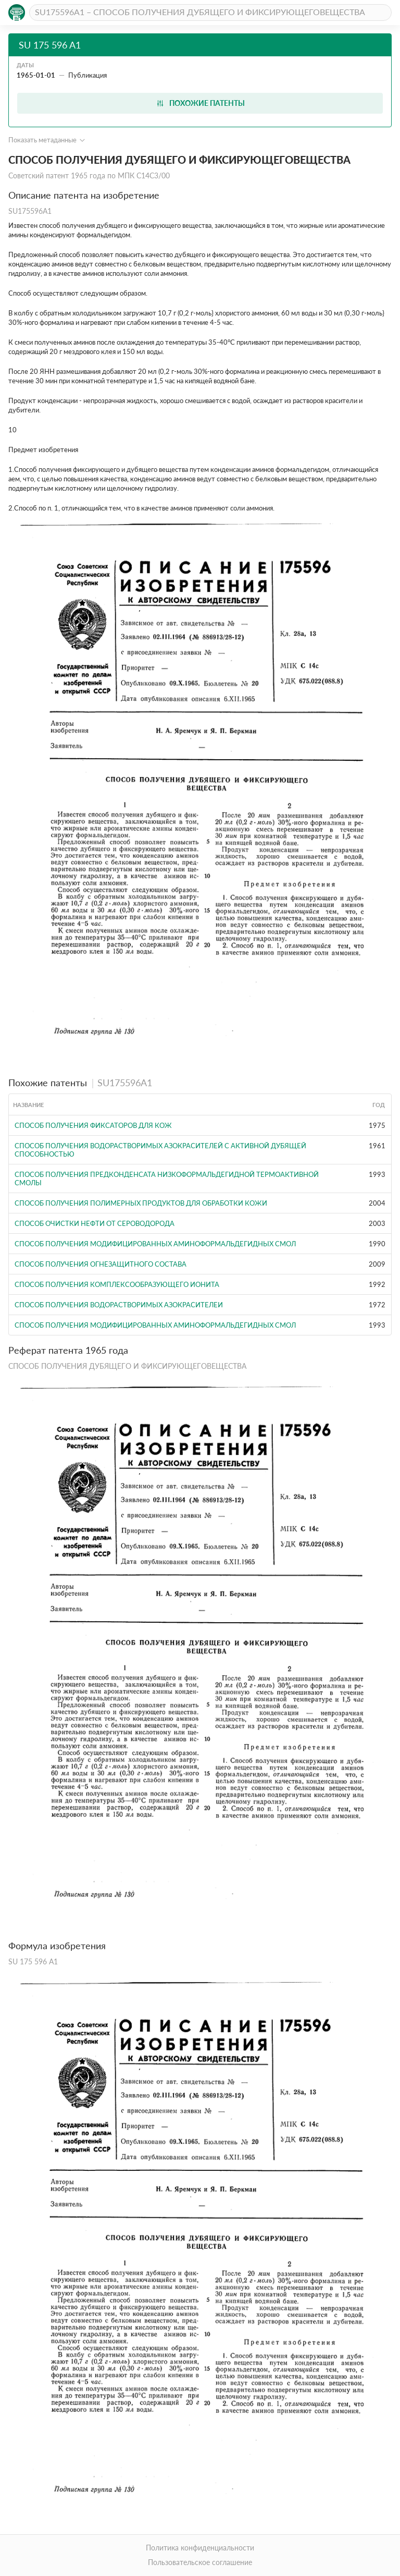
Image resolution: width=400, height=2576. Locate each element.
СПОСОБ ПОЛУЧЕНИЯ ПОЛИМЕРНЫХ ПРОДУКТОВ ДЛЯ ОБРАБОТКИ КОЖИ (141, 1203)
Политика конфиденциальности (200, 2547)
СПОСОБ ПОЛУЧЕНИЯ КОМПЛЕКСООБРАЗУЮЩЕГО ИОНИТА (117, 1284)
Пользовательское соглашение (200, 2562)
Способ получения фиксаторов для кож (93, 1125)
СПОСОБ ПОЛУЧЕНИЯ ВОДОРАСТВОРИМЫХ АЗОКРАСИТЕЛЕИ (119, 1305)
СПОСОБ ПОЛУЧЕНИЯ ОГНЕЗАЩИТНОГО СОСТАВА (100, 1264)
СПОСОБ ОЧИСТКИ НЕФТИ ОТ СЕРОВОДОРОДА (94, 1223)
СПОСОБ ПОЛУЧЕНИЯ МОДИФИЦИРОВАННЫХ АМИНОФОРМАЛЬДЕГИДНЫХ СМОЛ (155, 1244)
